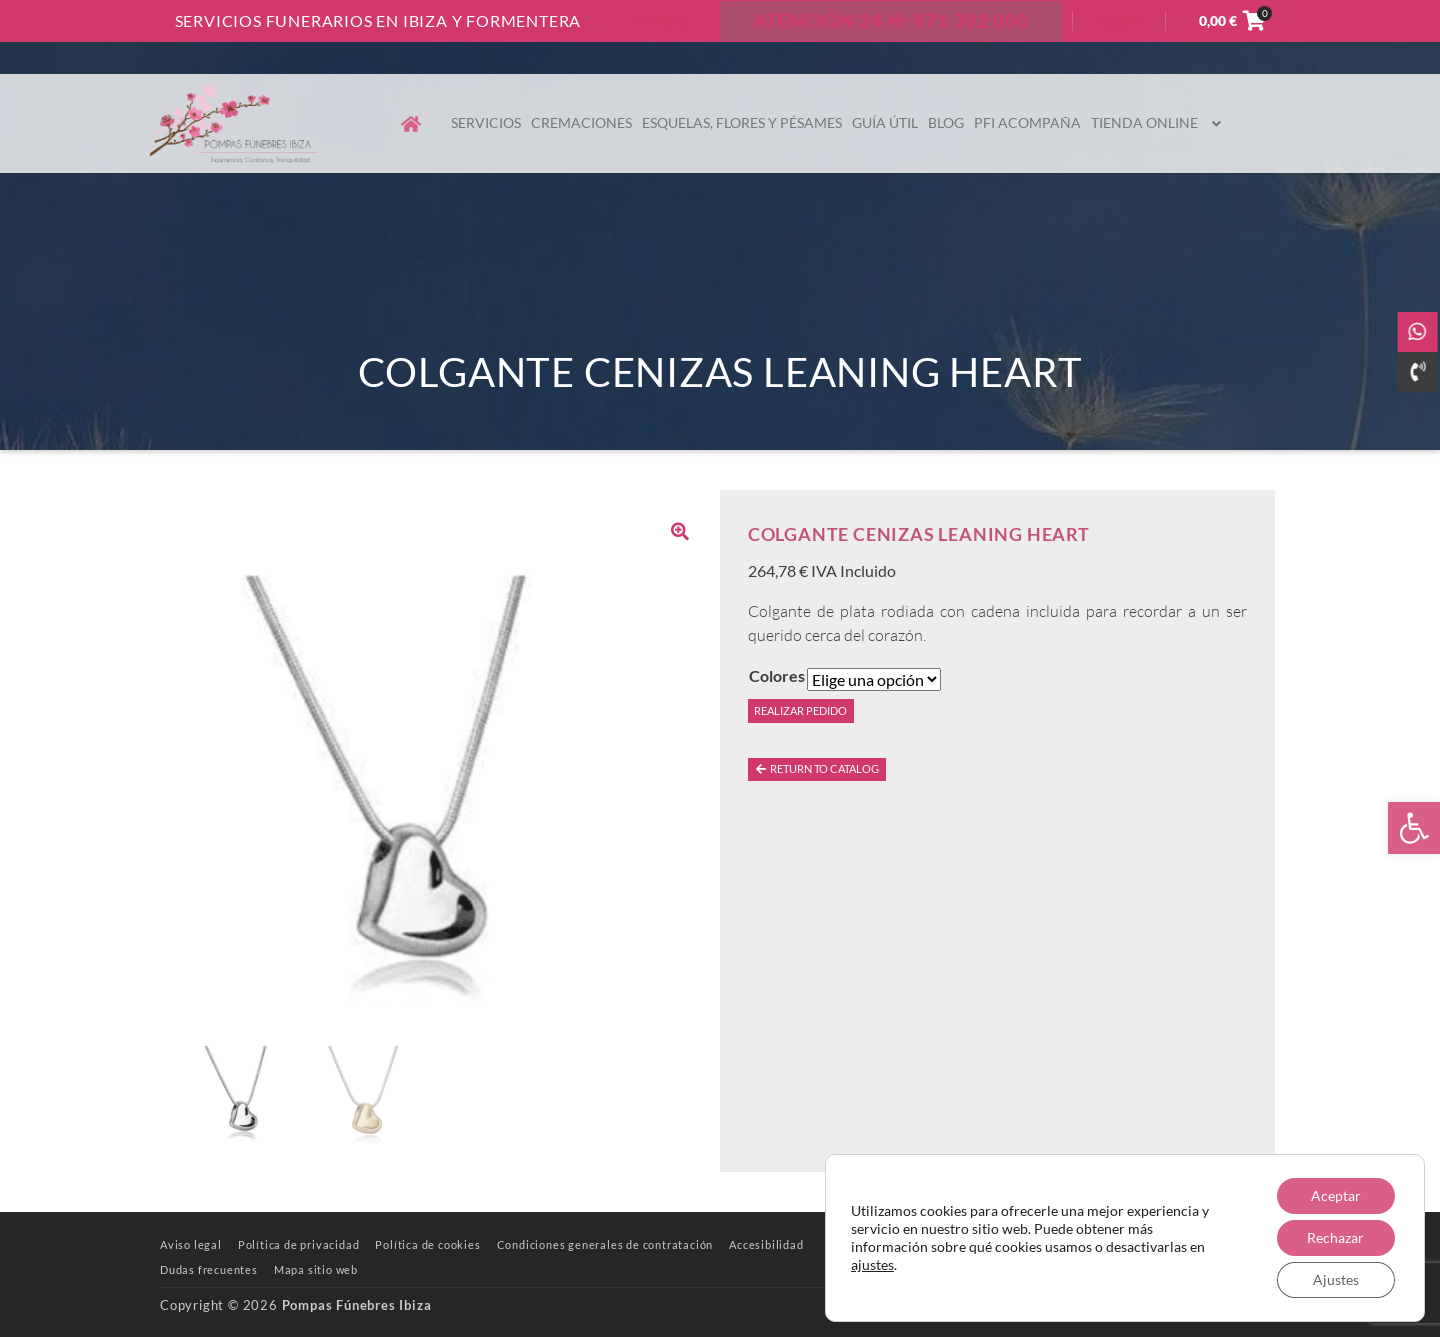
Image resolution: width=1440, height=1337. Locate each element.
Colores (777, 675)
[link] (1414, 828)
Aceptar (1336, 1195)
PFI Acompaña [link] (1027, 122)
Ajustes (1336, 1279)
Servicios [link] (486, 122)
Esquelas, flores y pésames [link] (742, 122)
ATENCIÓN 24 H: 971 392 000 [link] (891, 20)
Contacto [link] (662, 21)
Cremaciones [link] (581, 122)
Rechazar (1335, 1237)
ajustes (872, 1264)
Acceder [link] (1119, 21)
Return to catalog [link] (816, 768)
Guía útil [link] (885, 122)
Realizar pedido (800, 710)
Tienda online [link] (1158, 122)
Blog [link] (946, 122)
